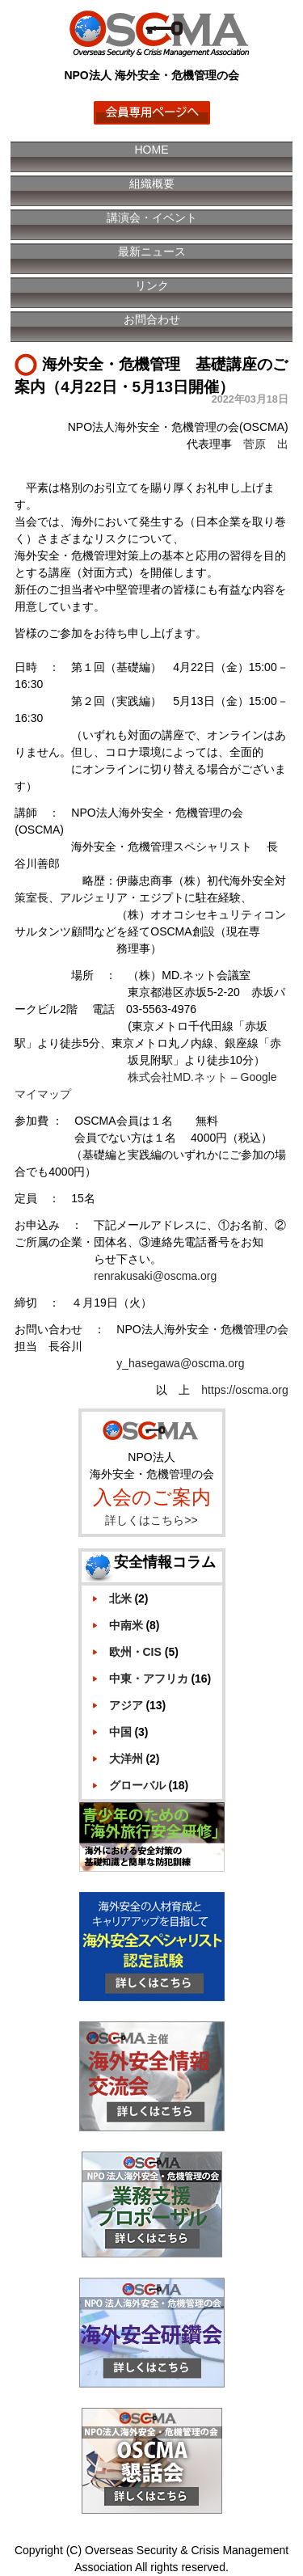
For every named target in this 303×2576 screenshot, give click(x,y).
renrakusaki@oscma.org (155, 1275)
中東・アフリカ (148, 1678)
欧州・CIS (135, 1651)
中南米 (126, 1625)
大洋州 (126, 1758)
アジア (126, 1705)
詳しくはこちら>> (151, 1520)
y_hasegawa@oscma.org (180, 1363)
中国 (120, 1731)
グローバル (137, 1785)
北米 (120, 1598)
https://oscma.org (244, 1389)
